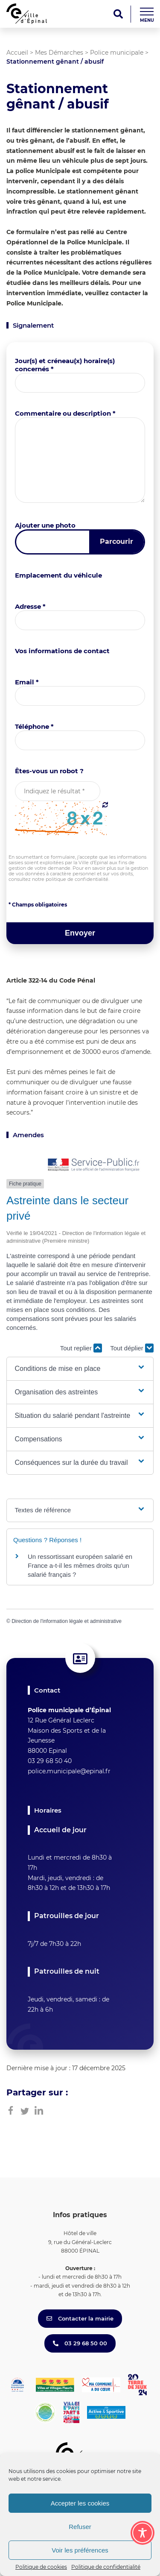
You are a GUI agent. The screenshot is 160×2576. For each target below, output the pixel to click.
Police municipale (116, 52)
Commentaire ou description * (65, 413)
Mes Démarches (59, 52)
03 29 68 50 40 (50, 1761)
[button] (79, 1368)
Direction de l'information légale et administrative (67, 1621)
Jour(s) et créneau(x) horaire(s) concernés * (65, 365)
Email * (27, 682)
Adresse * (30, 606)
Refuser (80, 2526)
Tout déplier (132, 1348)
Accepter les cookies (80, 2503)
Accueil (17, 52)
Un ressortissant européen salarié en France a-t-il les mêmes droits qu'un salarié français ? (80, 1565)
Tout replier (81, 1348)
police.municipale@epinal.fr (69, 1771)
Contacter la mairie (80, 2318)
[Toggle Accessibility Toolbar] (142, 2533)
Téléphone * (34, 726)
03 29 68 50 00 (80, 2343)
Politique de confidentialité (105, 2567)
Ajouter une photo (45, 525)
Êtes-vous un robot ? (49, 771)
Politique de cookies (41, 2567)
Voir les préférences (80, 2550)
